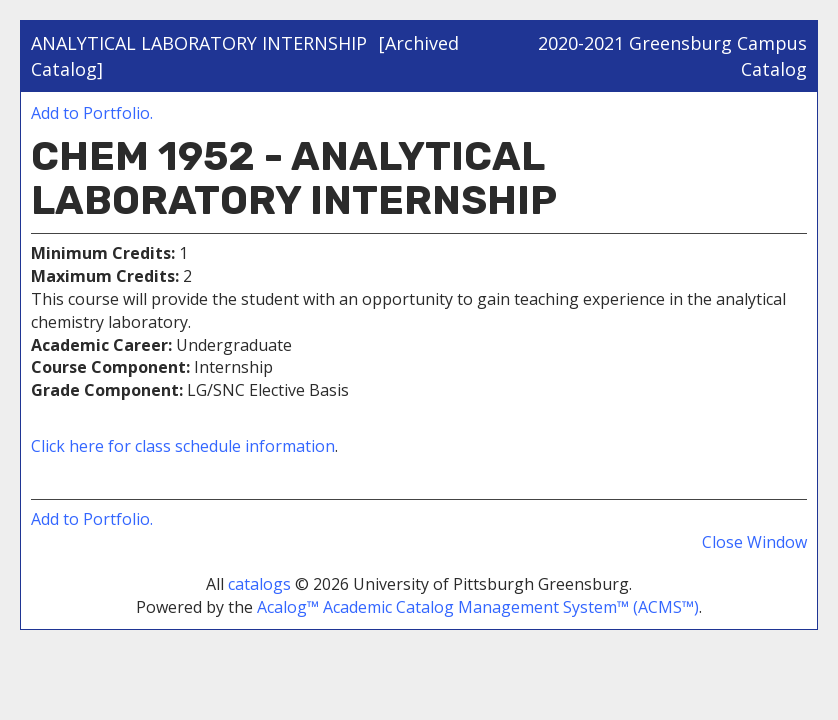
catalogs (259, 584)
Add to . (92, 113)
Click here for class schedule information (183, 446)
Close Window (754, 542)
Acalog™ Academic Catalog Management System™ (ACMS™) (478, 607)
